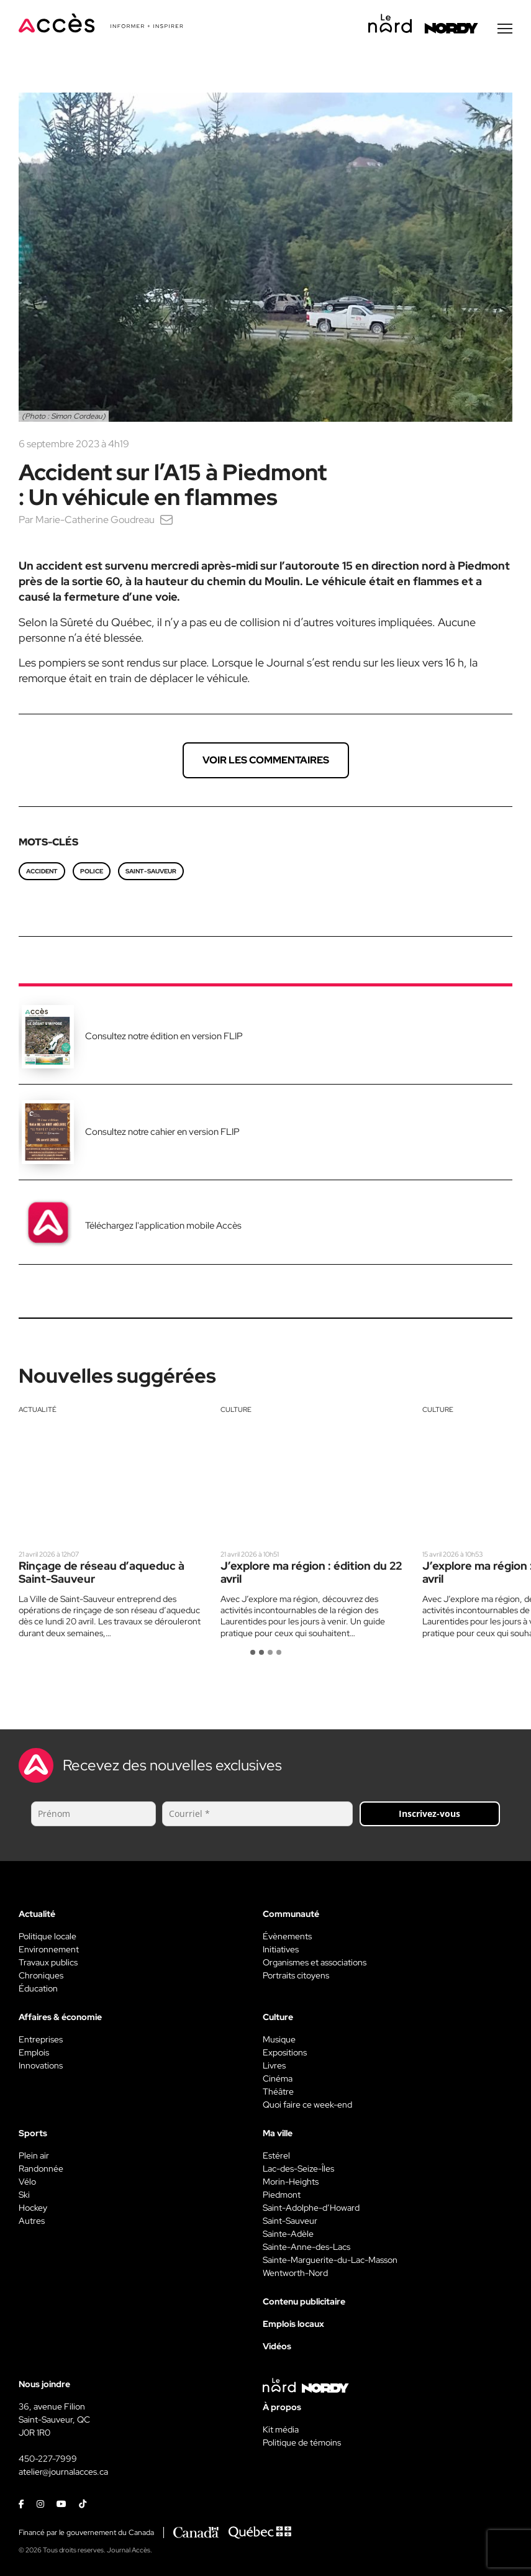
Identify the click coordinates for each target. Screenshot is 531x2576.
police (91, 873)
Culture (236, 1411)
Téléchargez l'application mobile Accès (163, 1227)
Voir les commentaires (265, 761)
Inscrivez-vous (429, 1815)
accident (42, 873)
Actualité (38, 1411)
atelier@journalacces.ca (63, 2473)
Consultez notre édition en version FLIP (164, 1038)
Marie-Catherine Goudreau (95, 521)
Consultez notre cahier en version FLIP (162, 1133)
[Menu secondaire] (504, 30)
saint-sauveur (150, 873)
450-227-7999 (48, 2460)
